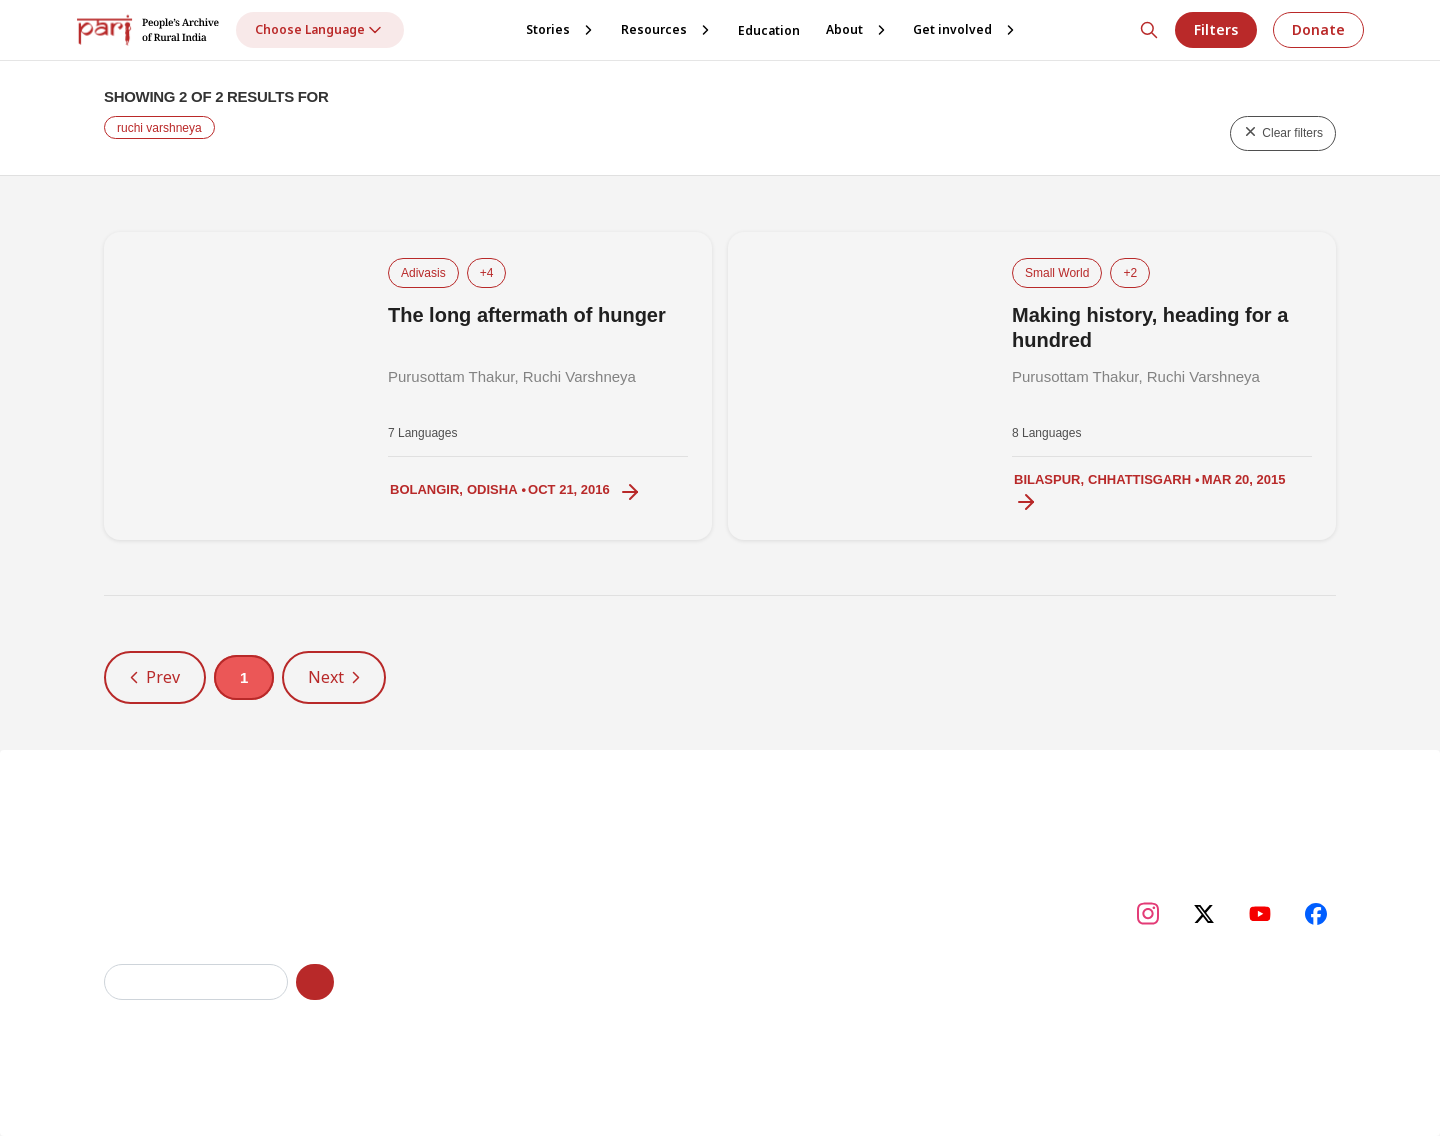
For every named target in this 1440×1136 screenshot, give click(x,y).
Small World (1057, 273)
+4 (487, 273)
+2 (1130, 273)
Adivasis (423, 273)
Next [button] (334, 677)
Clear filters (1283, 132)
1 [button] (244, 677)
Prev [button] (155, 677)
